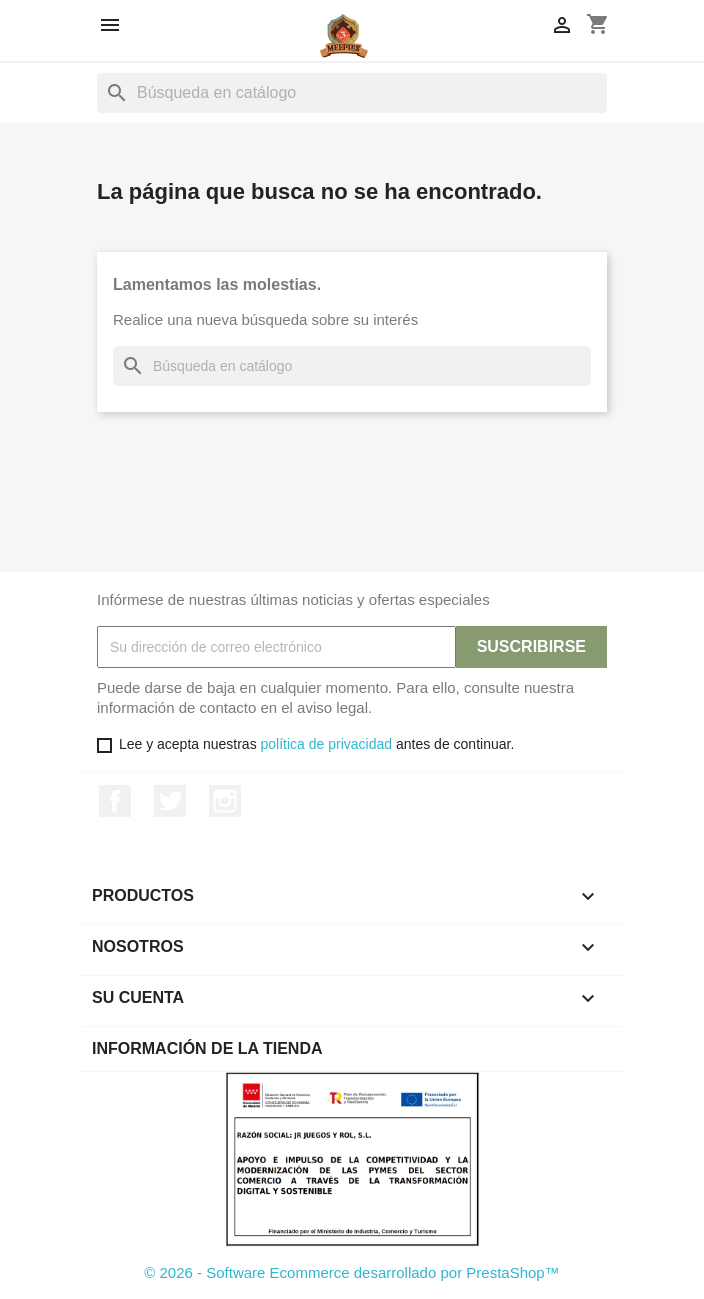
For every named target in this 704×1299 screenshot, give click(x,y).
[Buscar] (352, 93)
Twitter (170, 801)
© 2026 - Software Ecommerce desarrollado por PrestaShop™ (351, 1272)
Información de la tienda (207, 1048)
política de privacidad (327, 744)
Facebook (115, 801)
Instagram (225, 801)
